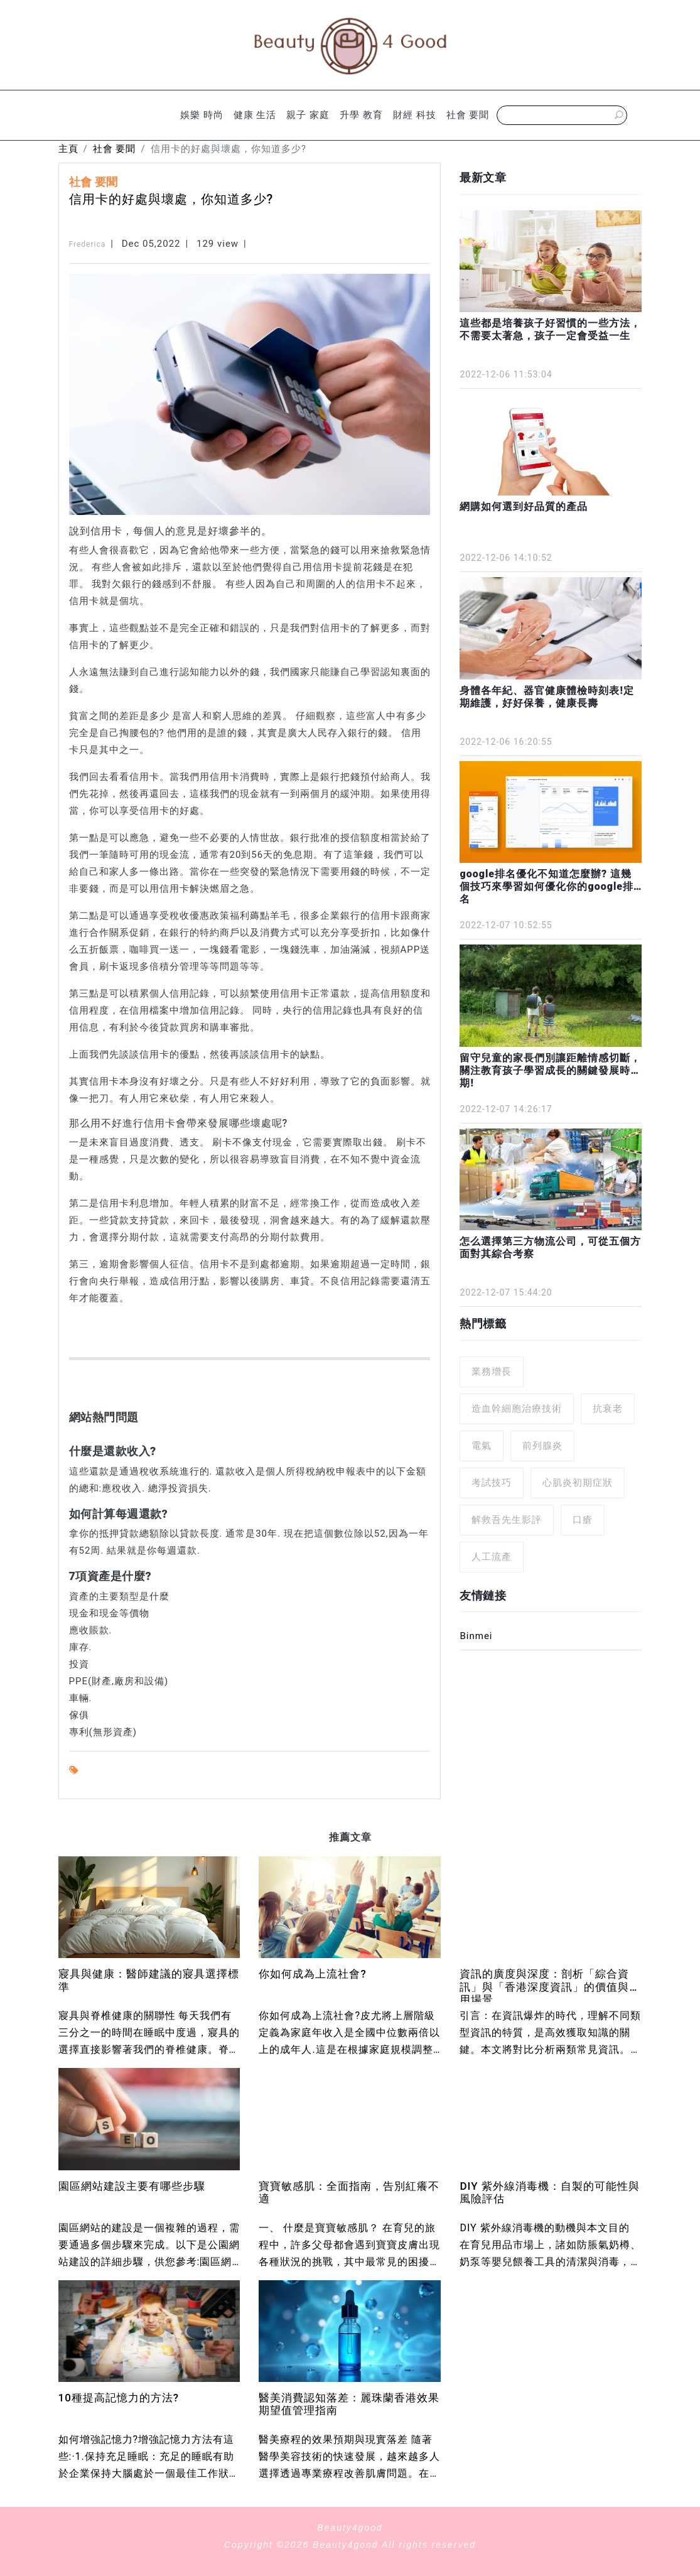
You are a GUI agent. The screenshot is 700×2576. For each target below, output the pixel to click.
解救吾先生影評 (506, 1519)
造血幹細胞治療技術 (516, 1408)
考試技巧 (491, 1482)
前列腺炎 (542, 1445)
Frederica (87, 244)
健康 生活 (255, 115)
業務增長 (491, 1371)
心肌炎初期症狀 (577, 1482)
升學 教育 (361, 115)
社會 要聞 (468, 115)
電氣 (481, 1445)
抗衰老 (608, 1408)
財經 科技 (414, 115)
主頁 (68, 148)
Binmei (476, 1636)
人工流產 (491, 1556)
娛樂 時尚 (201, 115)
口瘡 (583, 1519)
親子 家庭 (308, 115)
